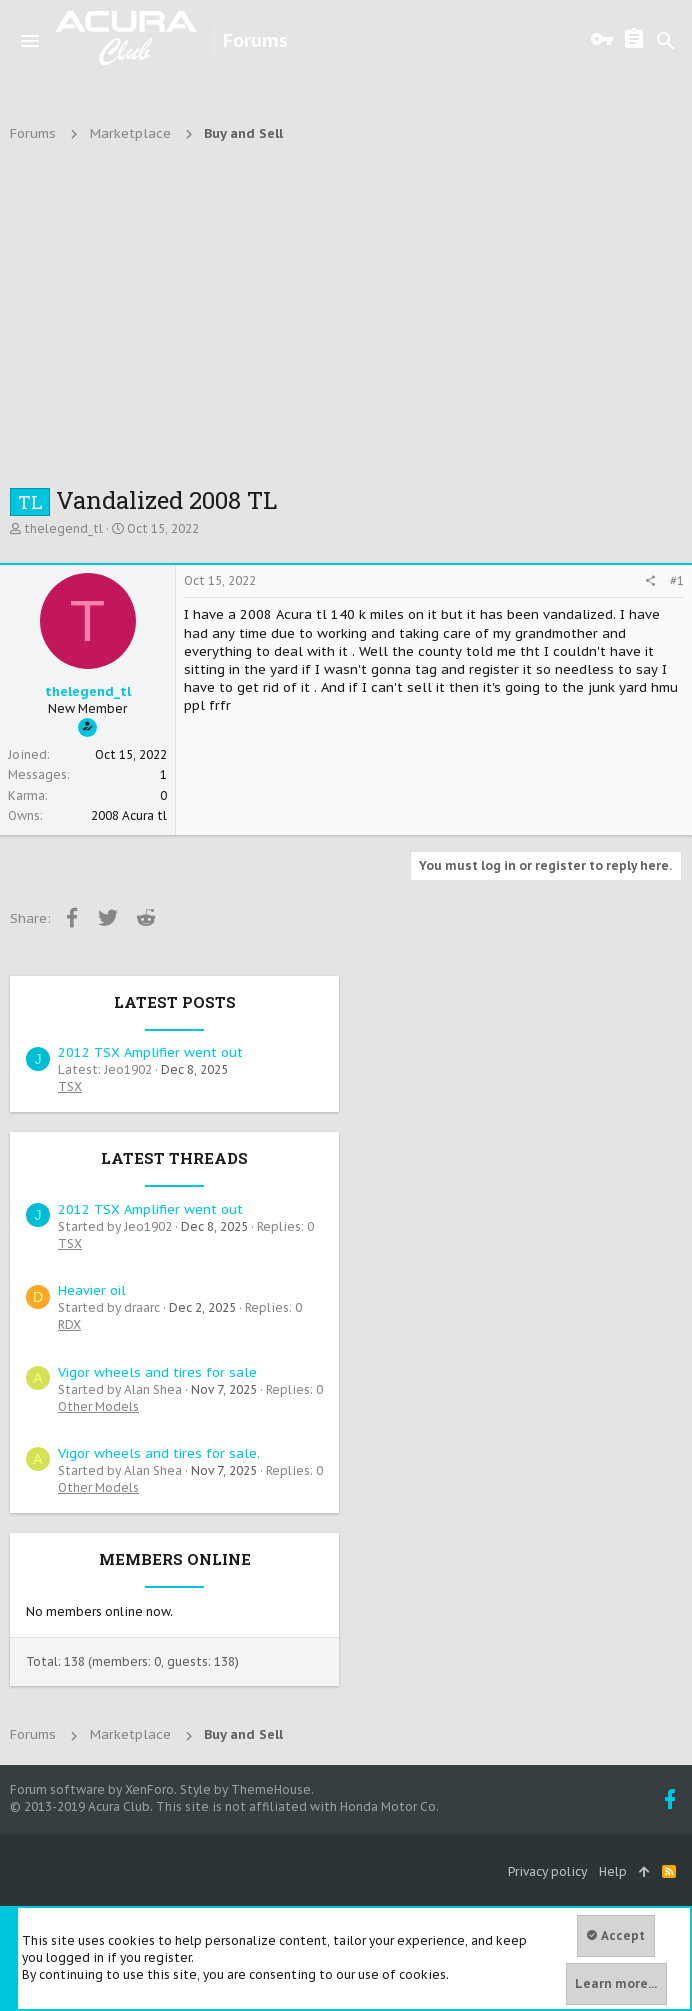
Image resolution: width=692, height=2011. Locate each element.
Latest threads (174, 1158)
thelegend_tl (63, 528)
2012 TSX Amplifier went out (150, 1052)
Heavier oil (92, 1290)
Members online (175, 1559)
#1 (677, 580)
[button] (30, 41)
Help (613, 1871)
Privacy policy (547, 1871)
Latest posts (175, 1002)
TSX (70, 1086)
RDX (69, 1324)
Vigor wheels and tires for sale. (159, 1453)
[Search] (666, 41)
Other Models (98, 1406)
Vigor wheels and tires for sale (157, 1372)
